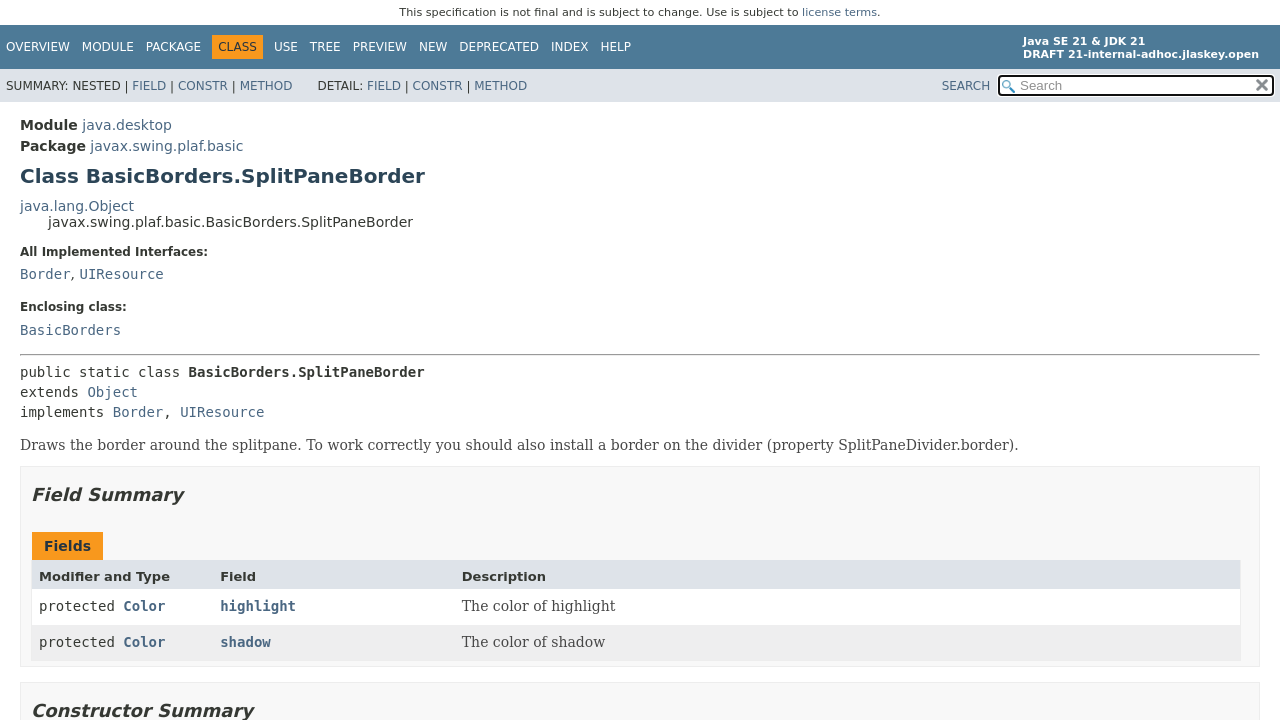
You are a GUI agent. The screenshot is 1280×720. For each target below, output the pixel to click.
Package (173, 47)
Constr (203, 86)
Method (266, 86)
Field (149, 86)
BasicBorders (70, 330)
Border (45, 274)
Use (286, 47)
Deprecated (499, 47)
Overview (38, 47)
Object (112, 392)
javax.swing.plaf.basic (166, 146)
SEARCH (966, 86)
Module (108, 47)
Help (616, 47)
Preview (380, 47)
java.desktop (127, 125)
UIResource (121, 274)
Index (570, 47)
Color (144, 606)
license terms (839, 12)
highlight (258, 606)
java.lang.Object (77, 206)
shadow (245, 642)
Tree (325, 47)
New (433, 47)
